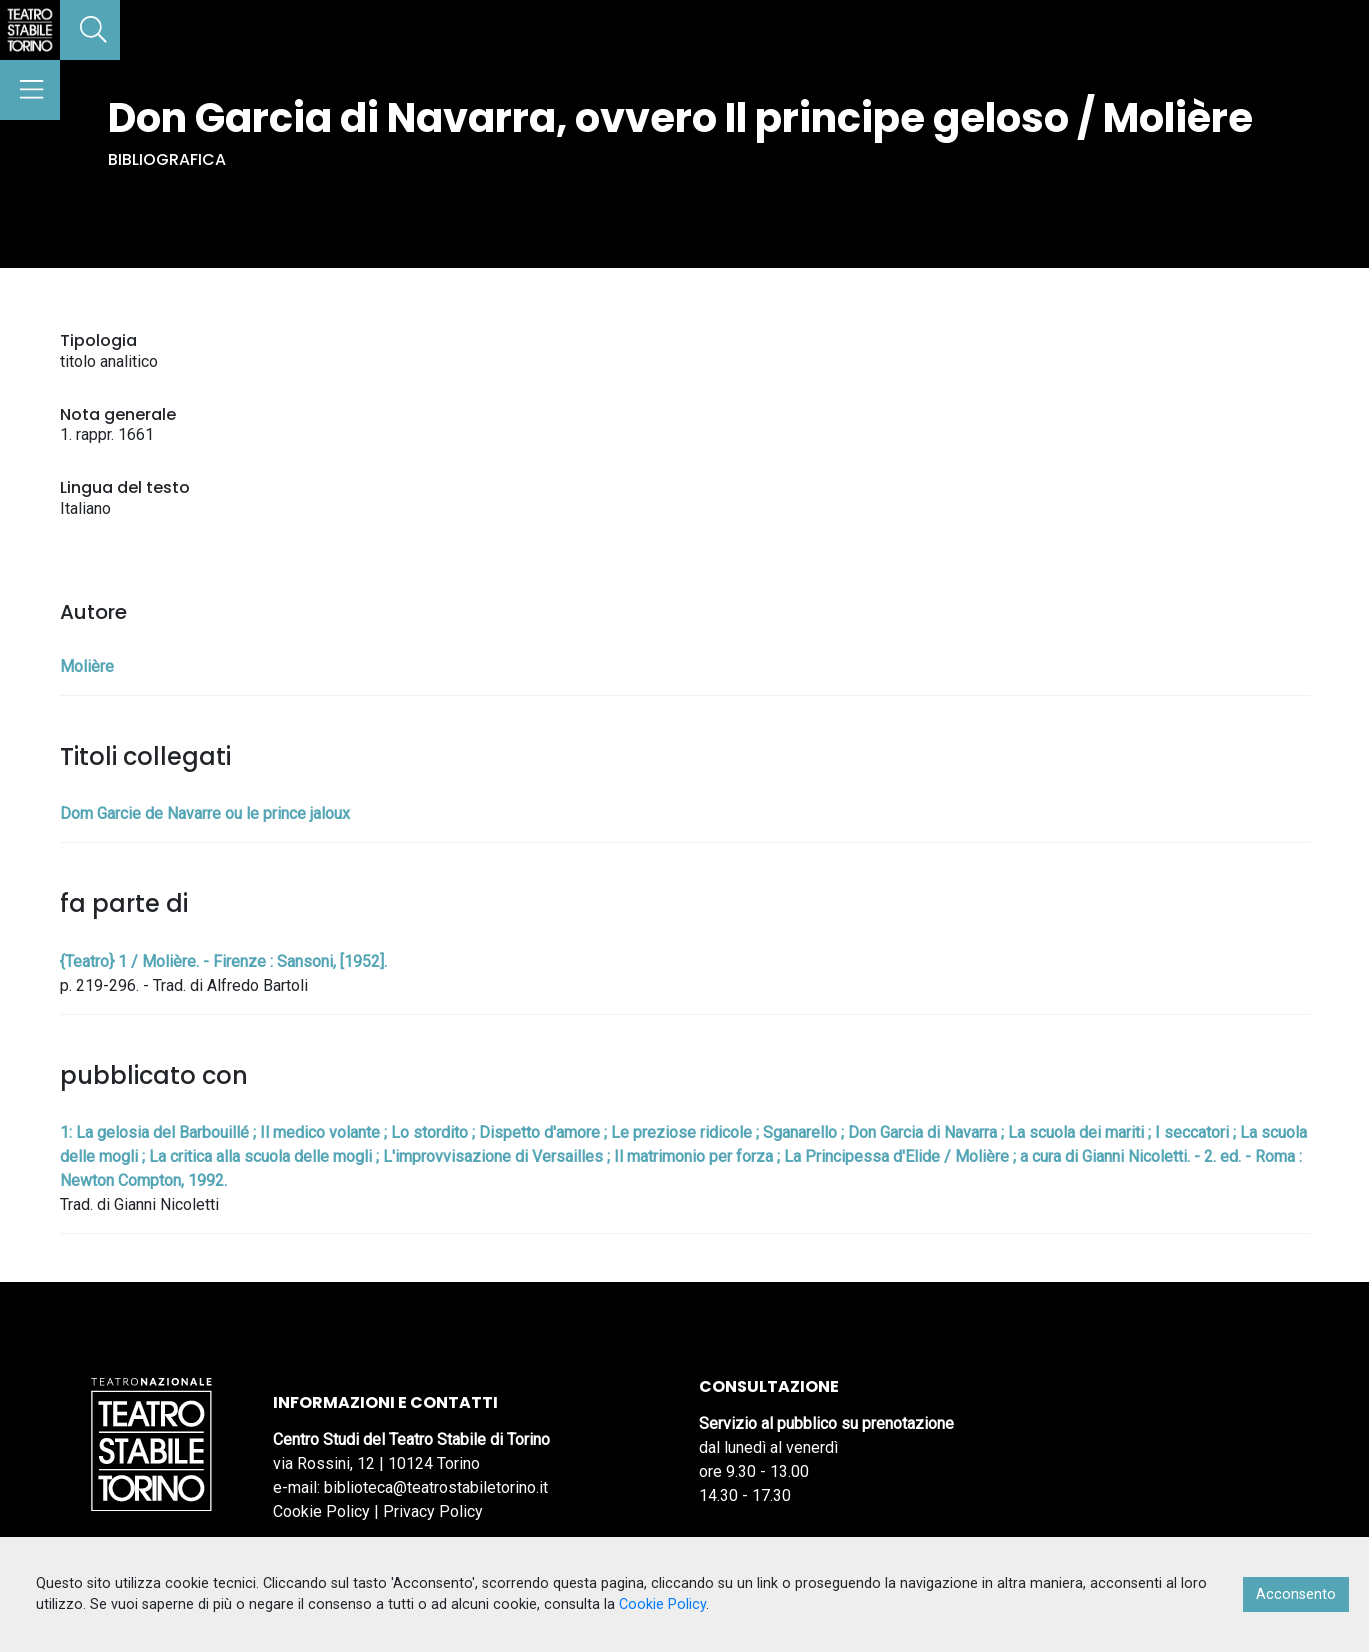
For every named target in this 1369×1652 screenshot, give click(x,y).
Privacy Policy (433, 1511)
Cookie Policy (321, 1511)
